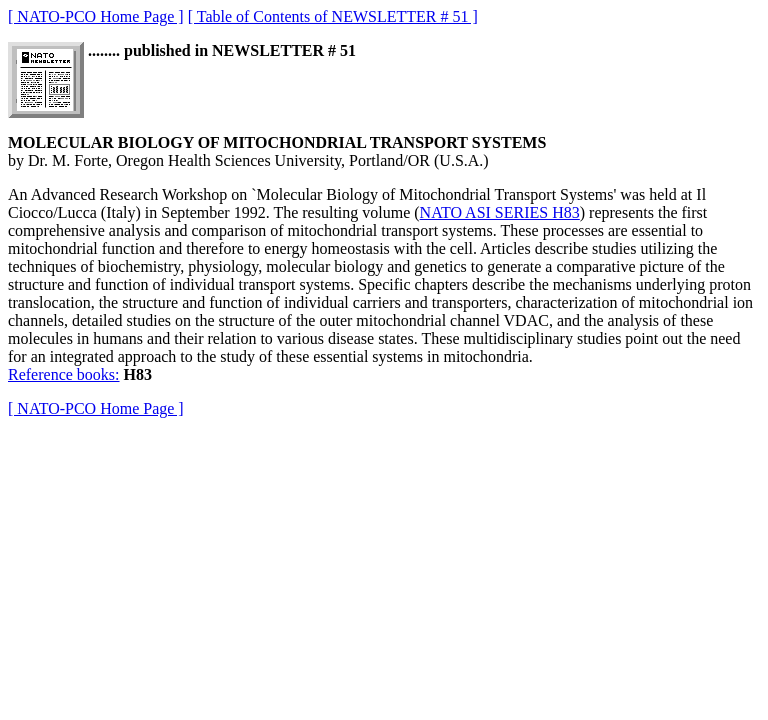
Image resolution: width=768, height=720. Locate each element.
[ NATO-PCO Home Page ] (96, 16)
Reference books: (64, 374)
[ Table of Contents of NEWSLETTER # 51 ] (333, 16)
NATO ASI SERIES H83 (500, 212)
